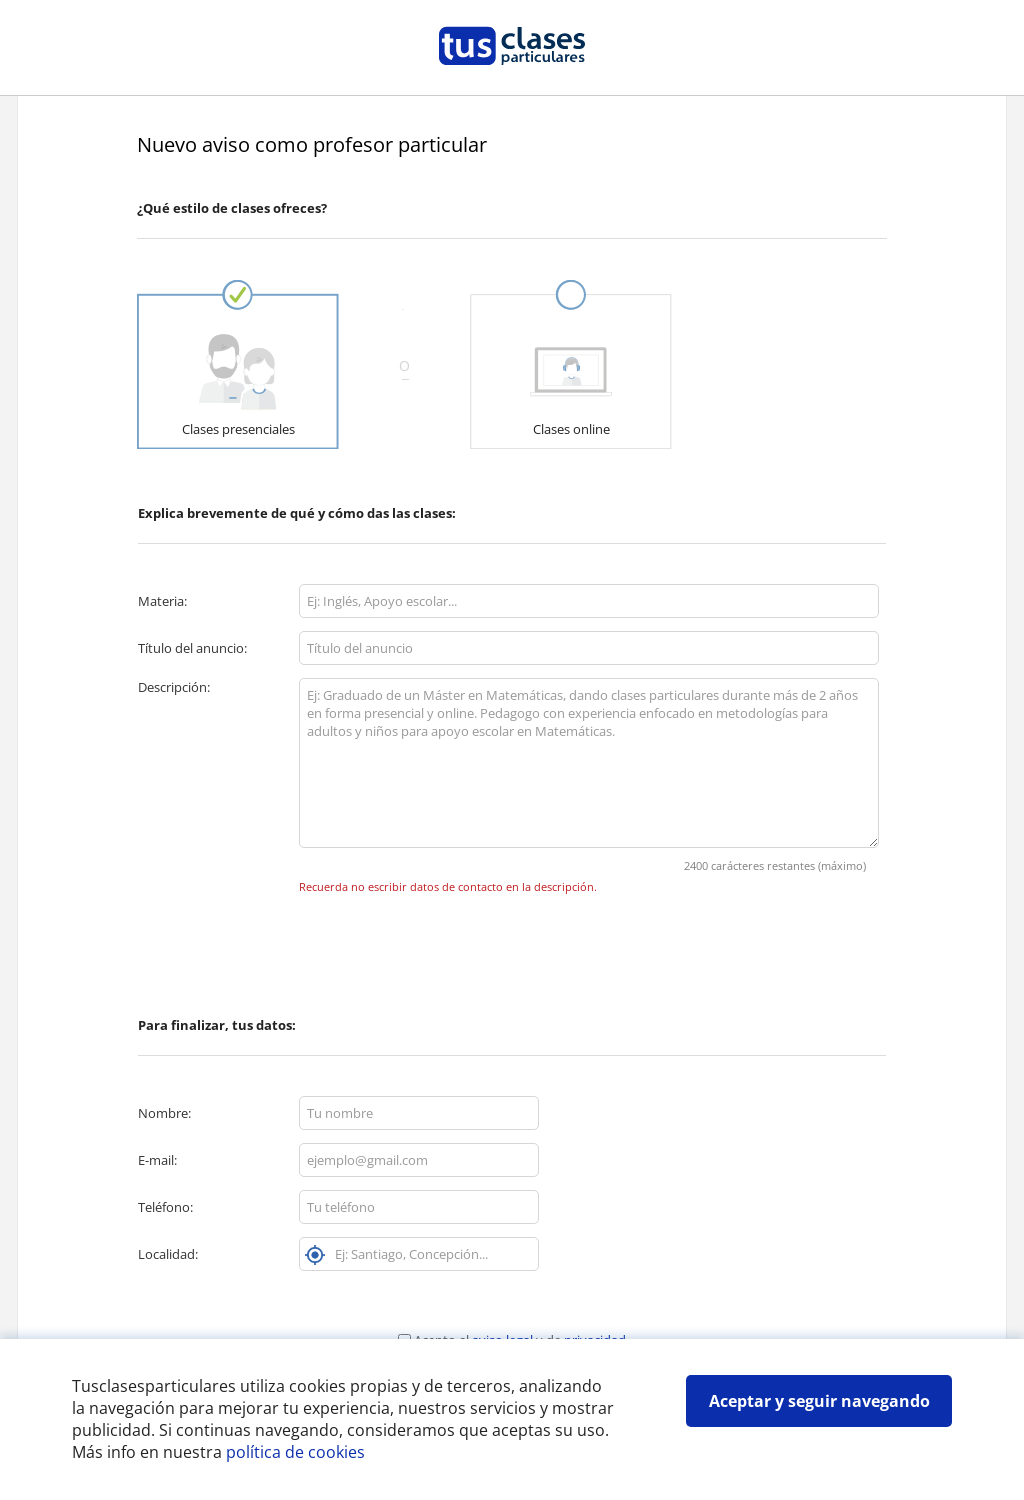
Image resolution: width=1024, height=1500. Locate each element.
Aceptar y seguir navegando (819, 1401)
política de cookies (295, 1452)
